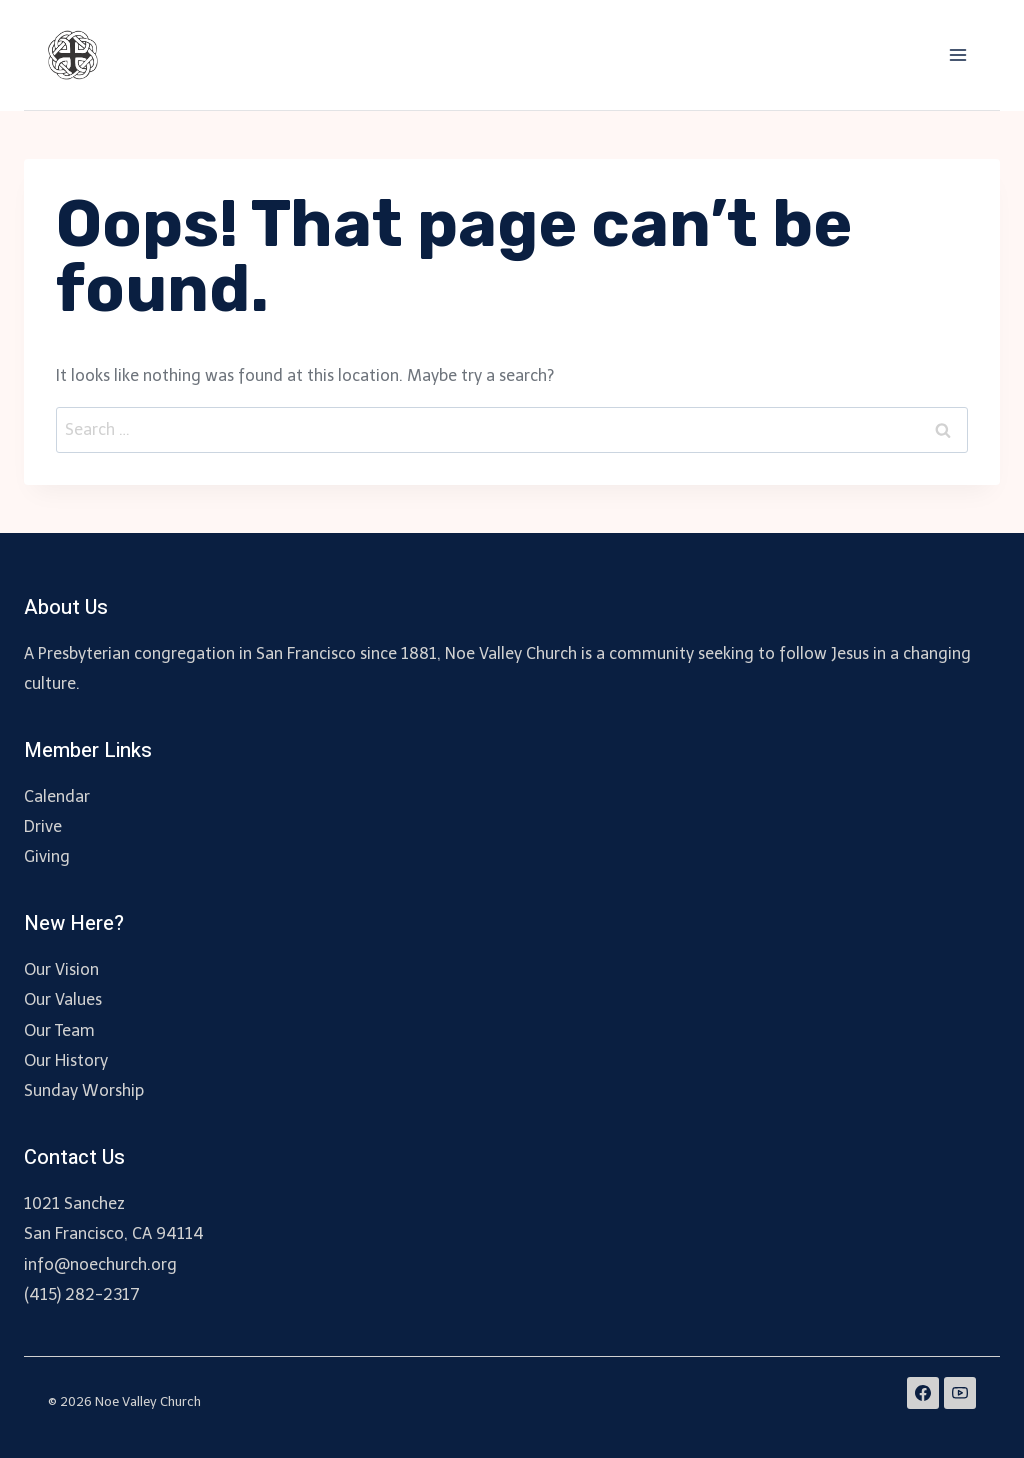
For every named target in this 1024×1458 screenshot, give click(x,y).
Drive (43, 826)
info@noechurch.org (100, 1264)
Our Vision (61, 969)
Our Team (59, 1030)
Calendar (57, 796)
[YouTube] (960, 1393)
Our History (66, 1060)
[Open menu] (957, 54)
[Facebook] (923, 1393)
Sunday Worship (84, 1090)
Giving (47, 856)
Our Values (63, 999)
